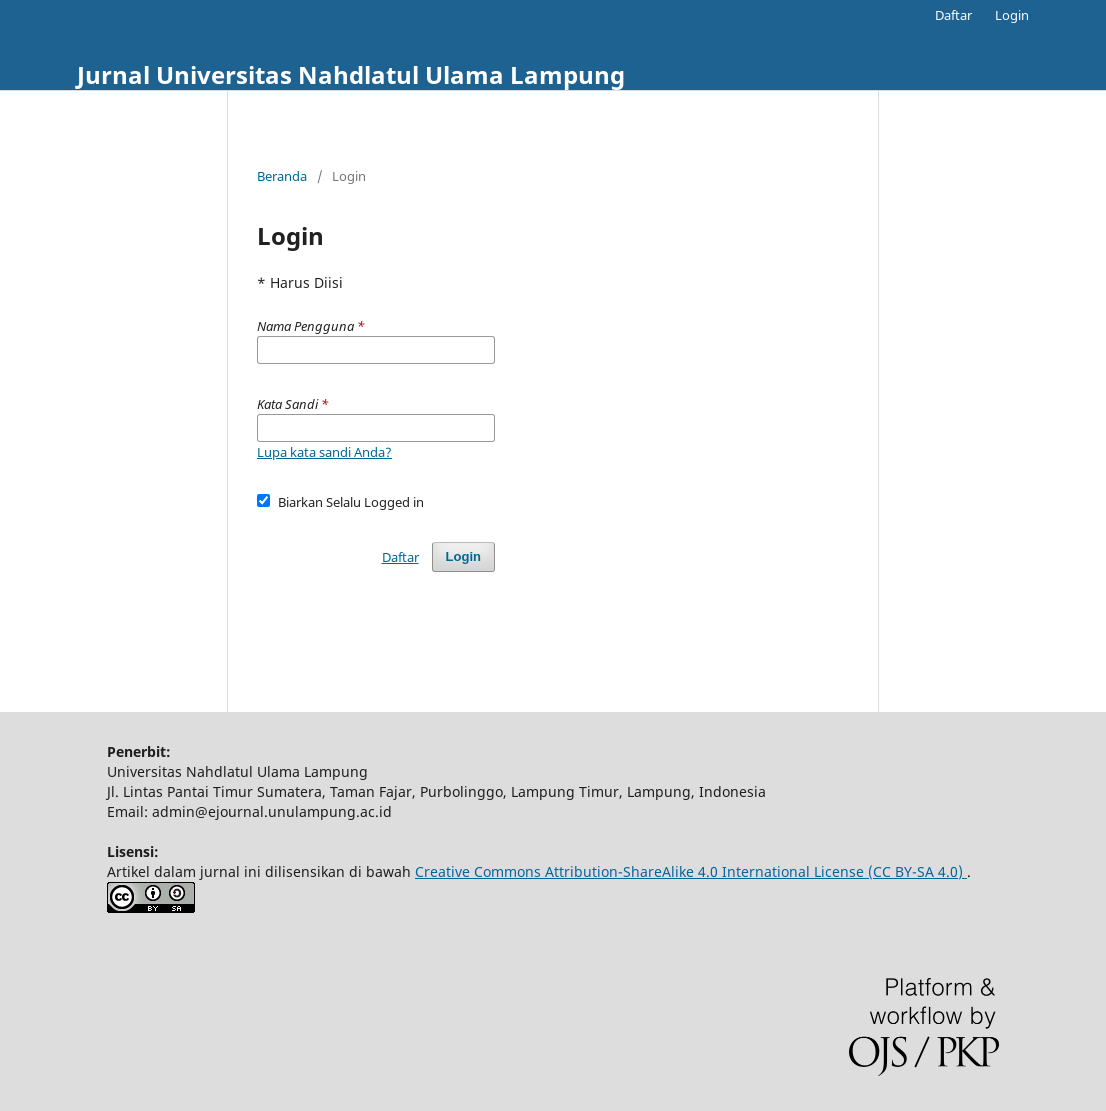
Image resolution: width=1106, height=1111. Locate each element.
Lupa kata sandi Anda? (324, 452)
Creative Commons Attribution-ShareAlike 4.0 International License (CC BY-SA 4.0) (691, 871)
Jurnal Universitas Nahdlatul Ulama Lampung (351, 74)
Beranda (282, 176)
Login (1012, 15)
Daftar (953, 15)
